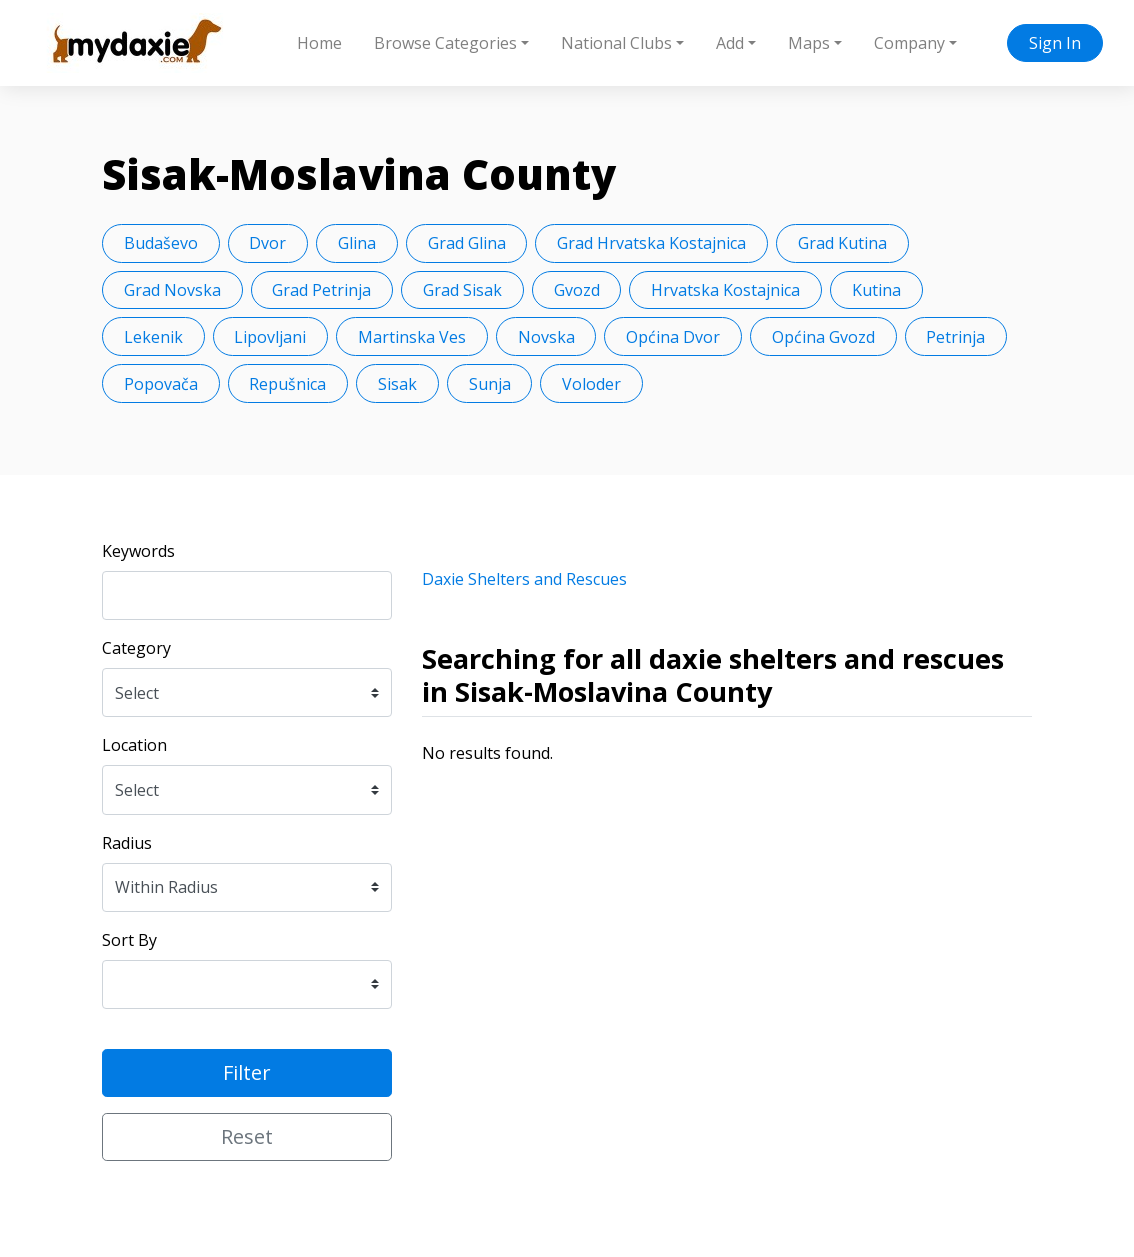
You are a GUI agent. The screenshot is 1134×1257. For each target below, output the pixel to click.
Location (134, 745)
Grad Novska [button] (172, 290)
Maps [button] (809, 43)
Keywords (138, 551)
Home (319, 43)
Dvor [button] (267, 243)
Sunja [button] (490, 384)
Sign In (1055, 43)
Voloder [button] (591, 384)
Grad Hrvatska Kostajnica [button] (651, 243)
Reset (247, 1136)
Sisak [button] (397, 384)
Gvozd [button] (577, 290)
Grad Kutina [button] (842, 243)
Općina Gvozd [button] (823, 337)
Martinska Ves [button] (412, 337)
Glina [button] (357, 243)
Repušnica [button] (287, 384)
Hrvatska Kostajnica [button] (725, 290)
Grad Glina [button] (467, 243)
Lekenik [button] (153, 337)
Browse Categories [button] (445, 43)
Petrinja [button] (955, 337)
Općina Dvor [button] (673, 337)
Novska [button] (546, 337)
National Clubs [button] (616, 43)
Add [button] (730, 43)
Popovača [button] (161, 384)
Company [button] (909, 43)
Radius (127, 843)
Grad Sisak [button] (462, 290)
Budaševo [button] (161, 243)
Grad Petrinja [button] (321, 290)
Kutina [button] (876, 290)
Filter (247, 1072)
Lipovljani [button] (270, 337)
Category (136, 648)
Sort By (129, 940)
